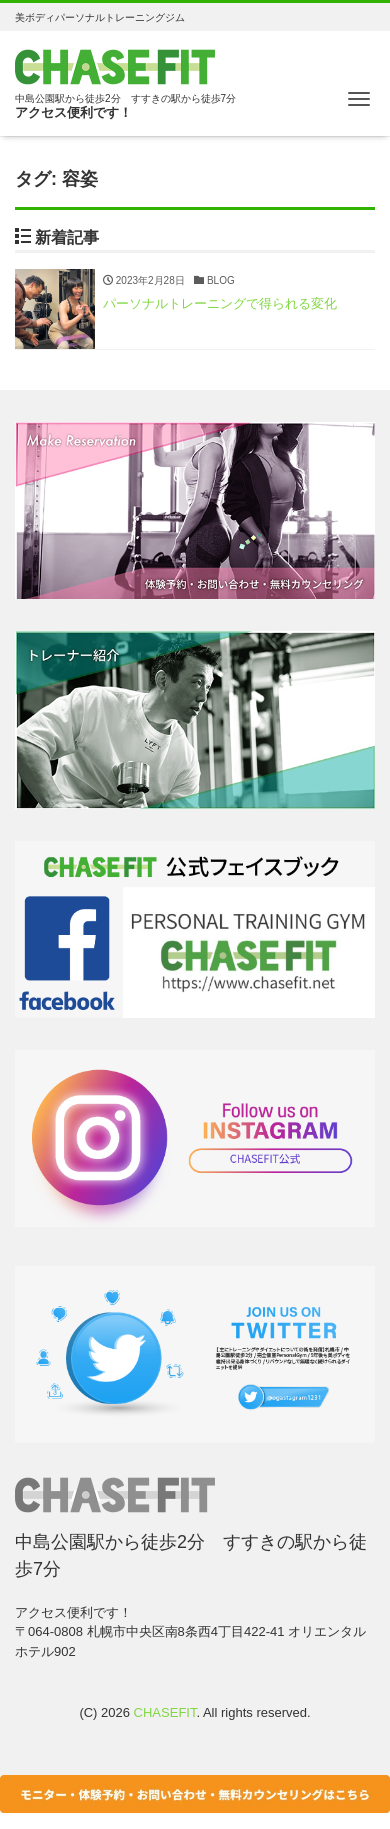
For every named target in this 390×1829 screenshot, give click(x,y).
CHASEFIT (165, 1712)
